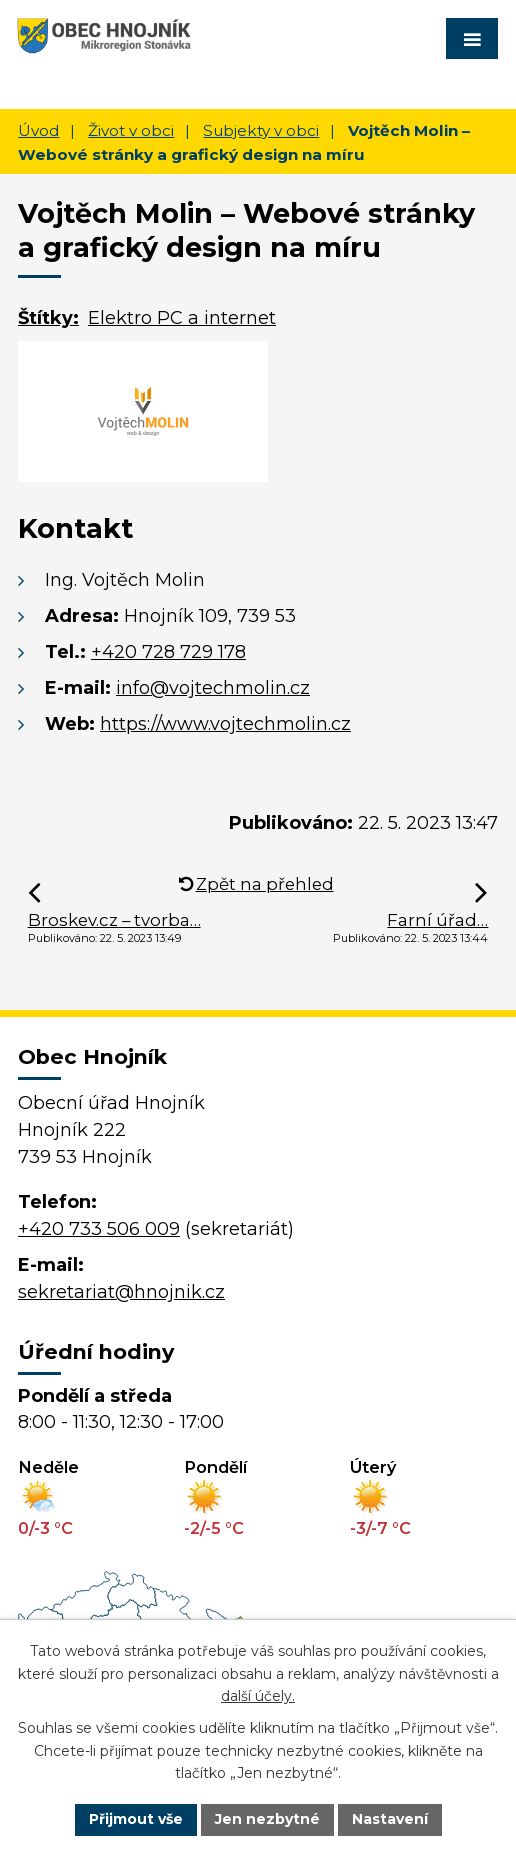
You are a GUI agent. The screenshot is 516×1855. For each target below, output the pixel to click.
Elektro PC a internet (182, 318)
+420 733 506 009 (99, 1229)
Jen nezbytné (267, 1819)
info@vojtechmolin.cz (213, 688)
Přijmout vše (136, 1819)
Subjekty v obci (261, 130)
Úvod (38, 130)
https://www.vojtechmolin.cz (225, 724)
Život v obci (131, 130)
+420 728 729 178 (168, 652)
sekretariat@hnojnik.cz (121, 1292)
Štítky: (48, 318)
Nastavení (390, 1819)
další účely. (258, 1696)
